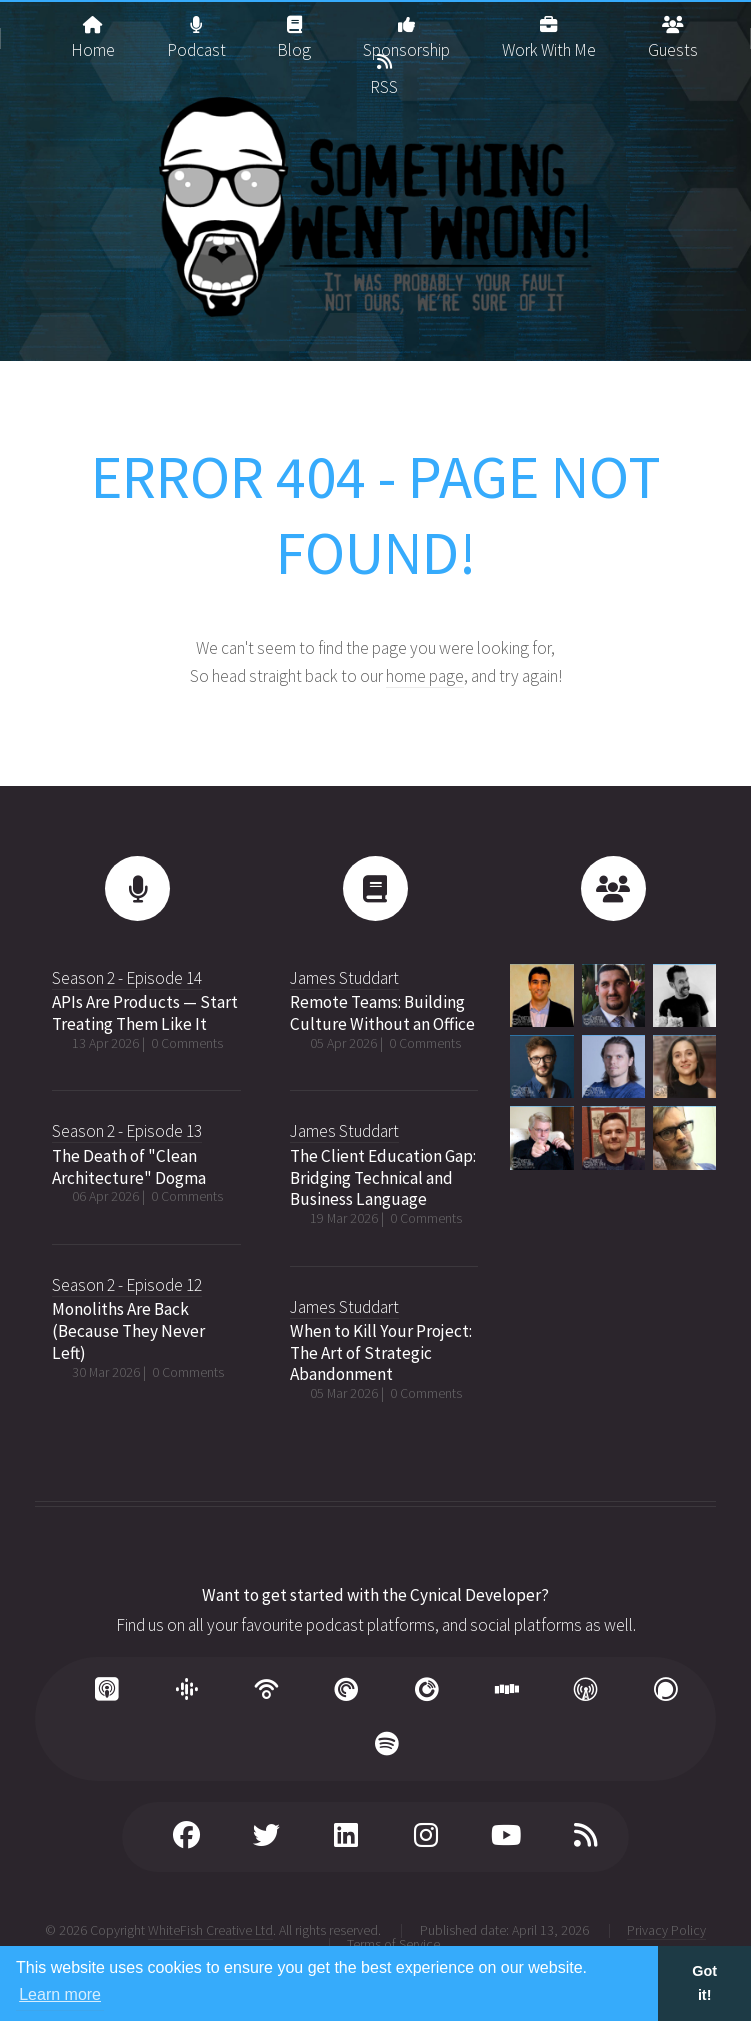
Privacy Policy (666, 1930)
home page (425, 676)
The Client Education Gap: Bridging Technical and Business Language (383, 1177)
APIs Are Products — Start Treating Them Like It (145, 1013)
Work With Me (549, 30)
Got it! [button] (704, 1983)
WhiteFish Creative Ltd (210, 1930)
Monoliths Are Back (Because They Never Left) (128, 1330)
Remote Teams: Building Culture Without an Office (382, 1013)
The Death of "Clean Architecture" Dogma (129, 1167)
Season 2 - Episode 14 (127, 978)
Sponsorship (406, 30)
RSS (384, 67)
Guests (673, 30)
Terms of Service (393, 1944)
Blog (294, 30)
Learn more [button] (60, 1994)
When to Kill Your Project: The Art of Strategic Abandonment (381, 1352)
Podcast (196, 30)
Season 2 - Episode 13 (127, 1131)
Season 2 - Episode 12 (127, 1285)
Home (93, 30)
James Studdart (344, 978)
